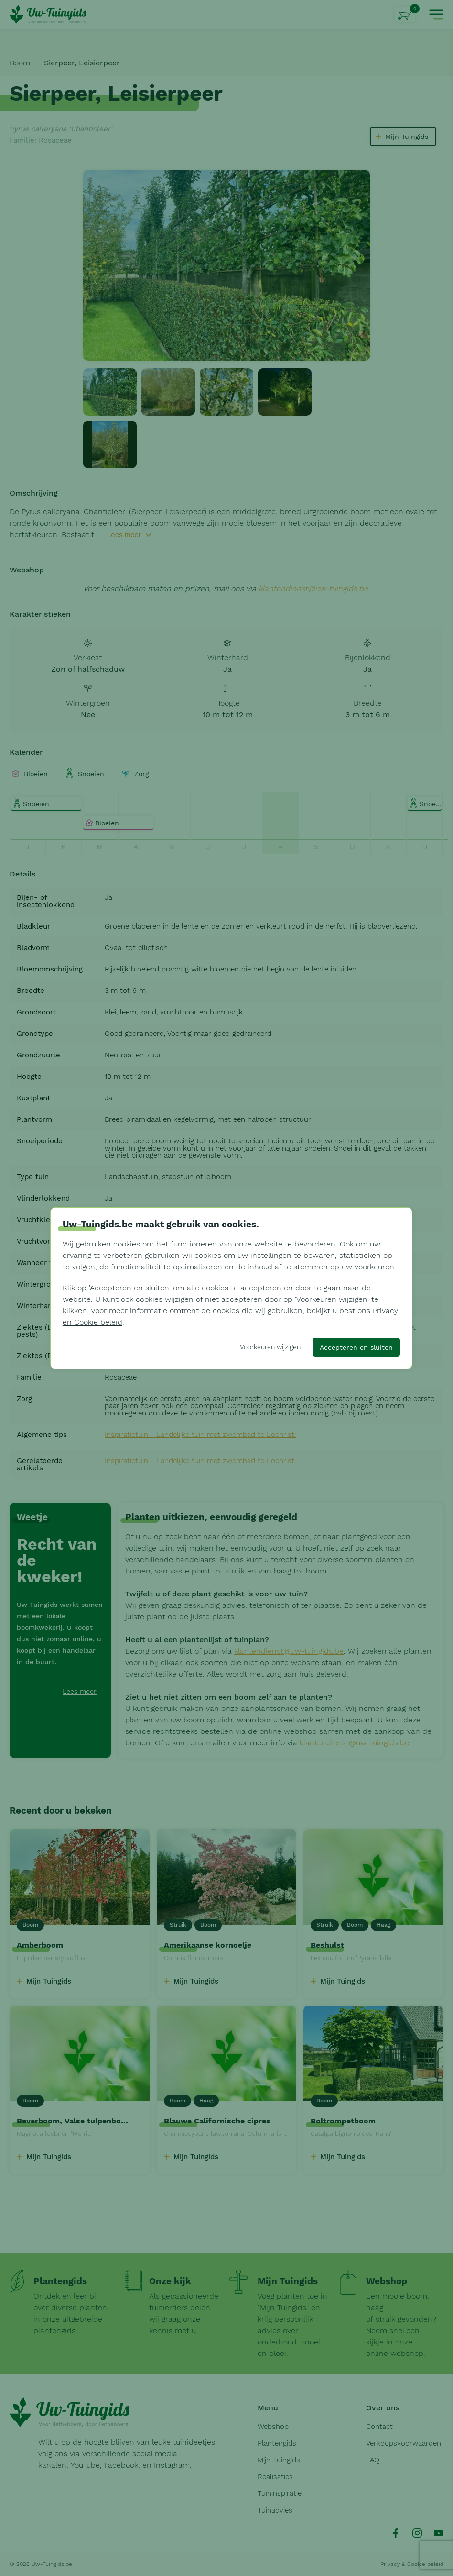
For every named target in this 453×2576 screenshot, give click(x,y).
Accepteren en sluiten (356, 1347)
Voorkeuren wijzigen (270, 1347)
